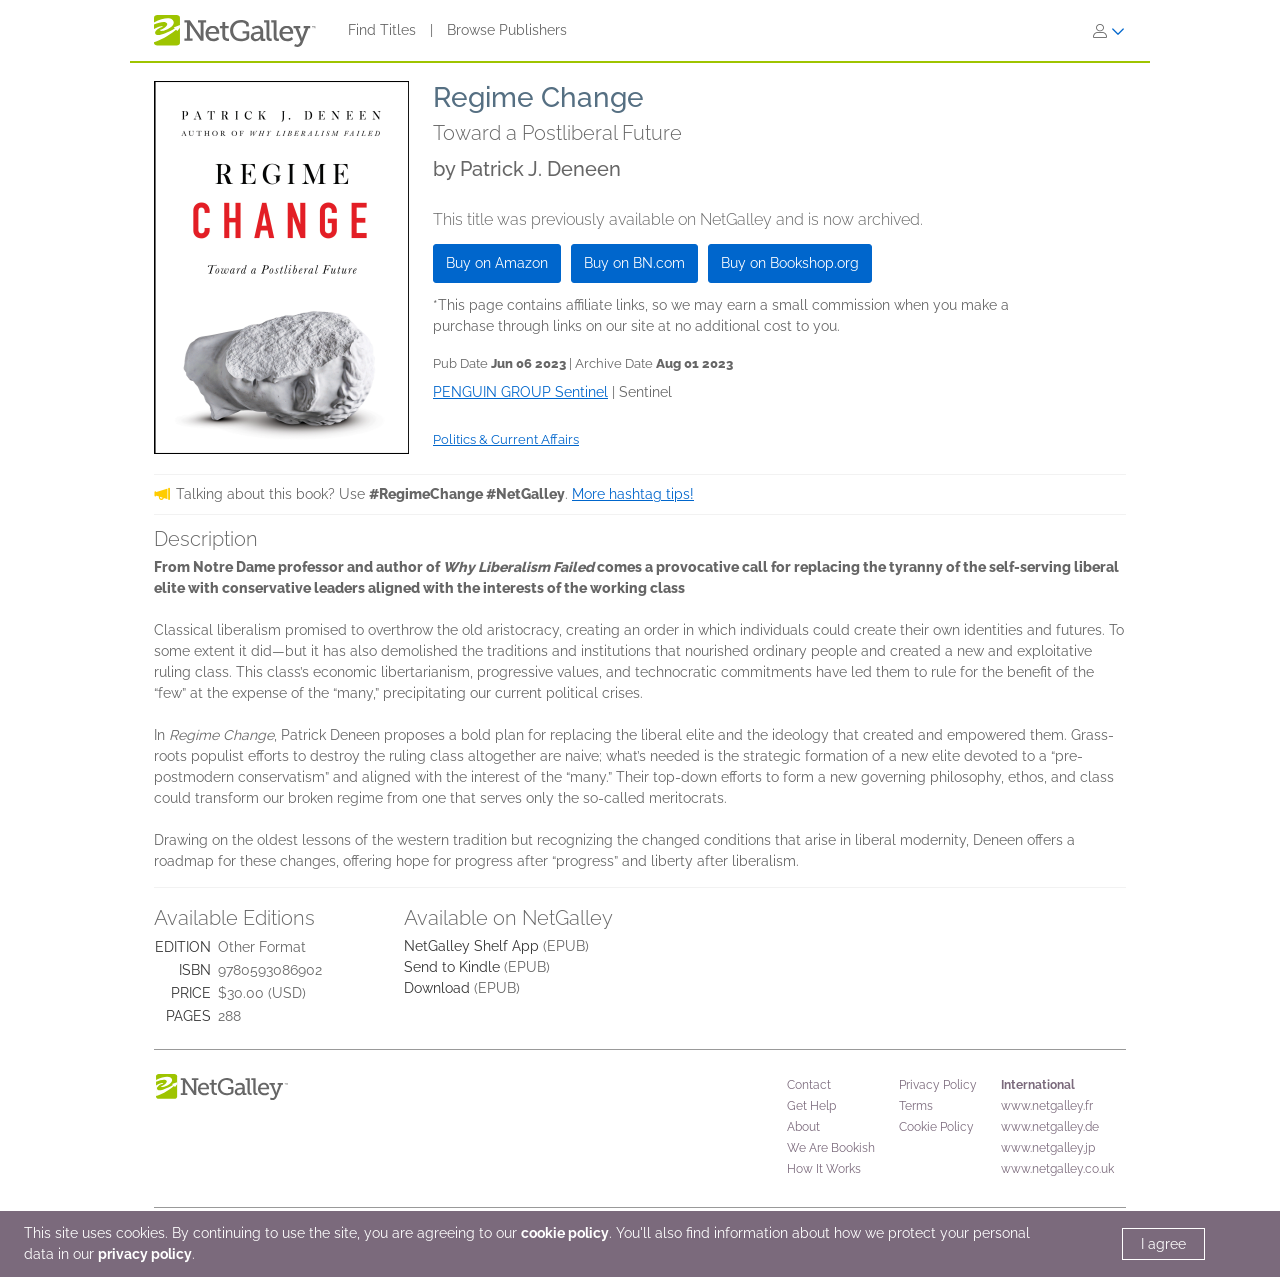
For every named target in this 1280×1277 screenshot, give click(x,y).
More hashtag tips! (633, 494)
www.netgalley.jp (1048, 1148)
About (803, 1127)
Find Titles (382, 30)
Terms (916, 1106)
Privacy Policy (938, 1085)
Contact (809, 1085)
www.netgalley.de (1050, 1127)
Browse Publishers (507, 30)
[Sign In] (1109, 31)
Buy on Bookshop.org (790, 263)
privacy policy (145, 1254)
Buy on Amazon (497, 263)
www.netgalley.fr (1047, 1106)
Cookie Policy (936, 1127)
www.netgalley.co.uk (1057, 1169)
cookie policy (565, 1233)
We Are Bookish (831, 1148)
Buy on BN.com (634, 263)
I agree (1163, 1244)
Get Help (811, 1106)
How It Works (824, 1169)
